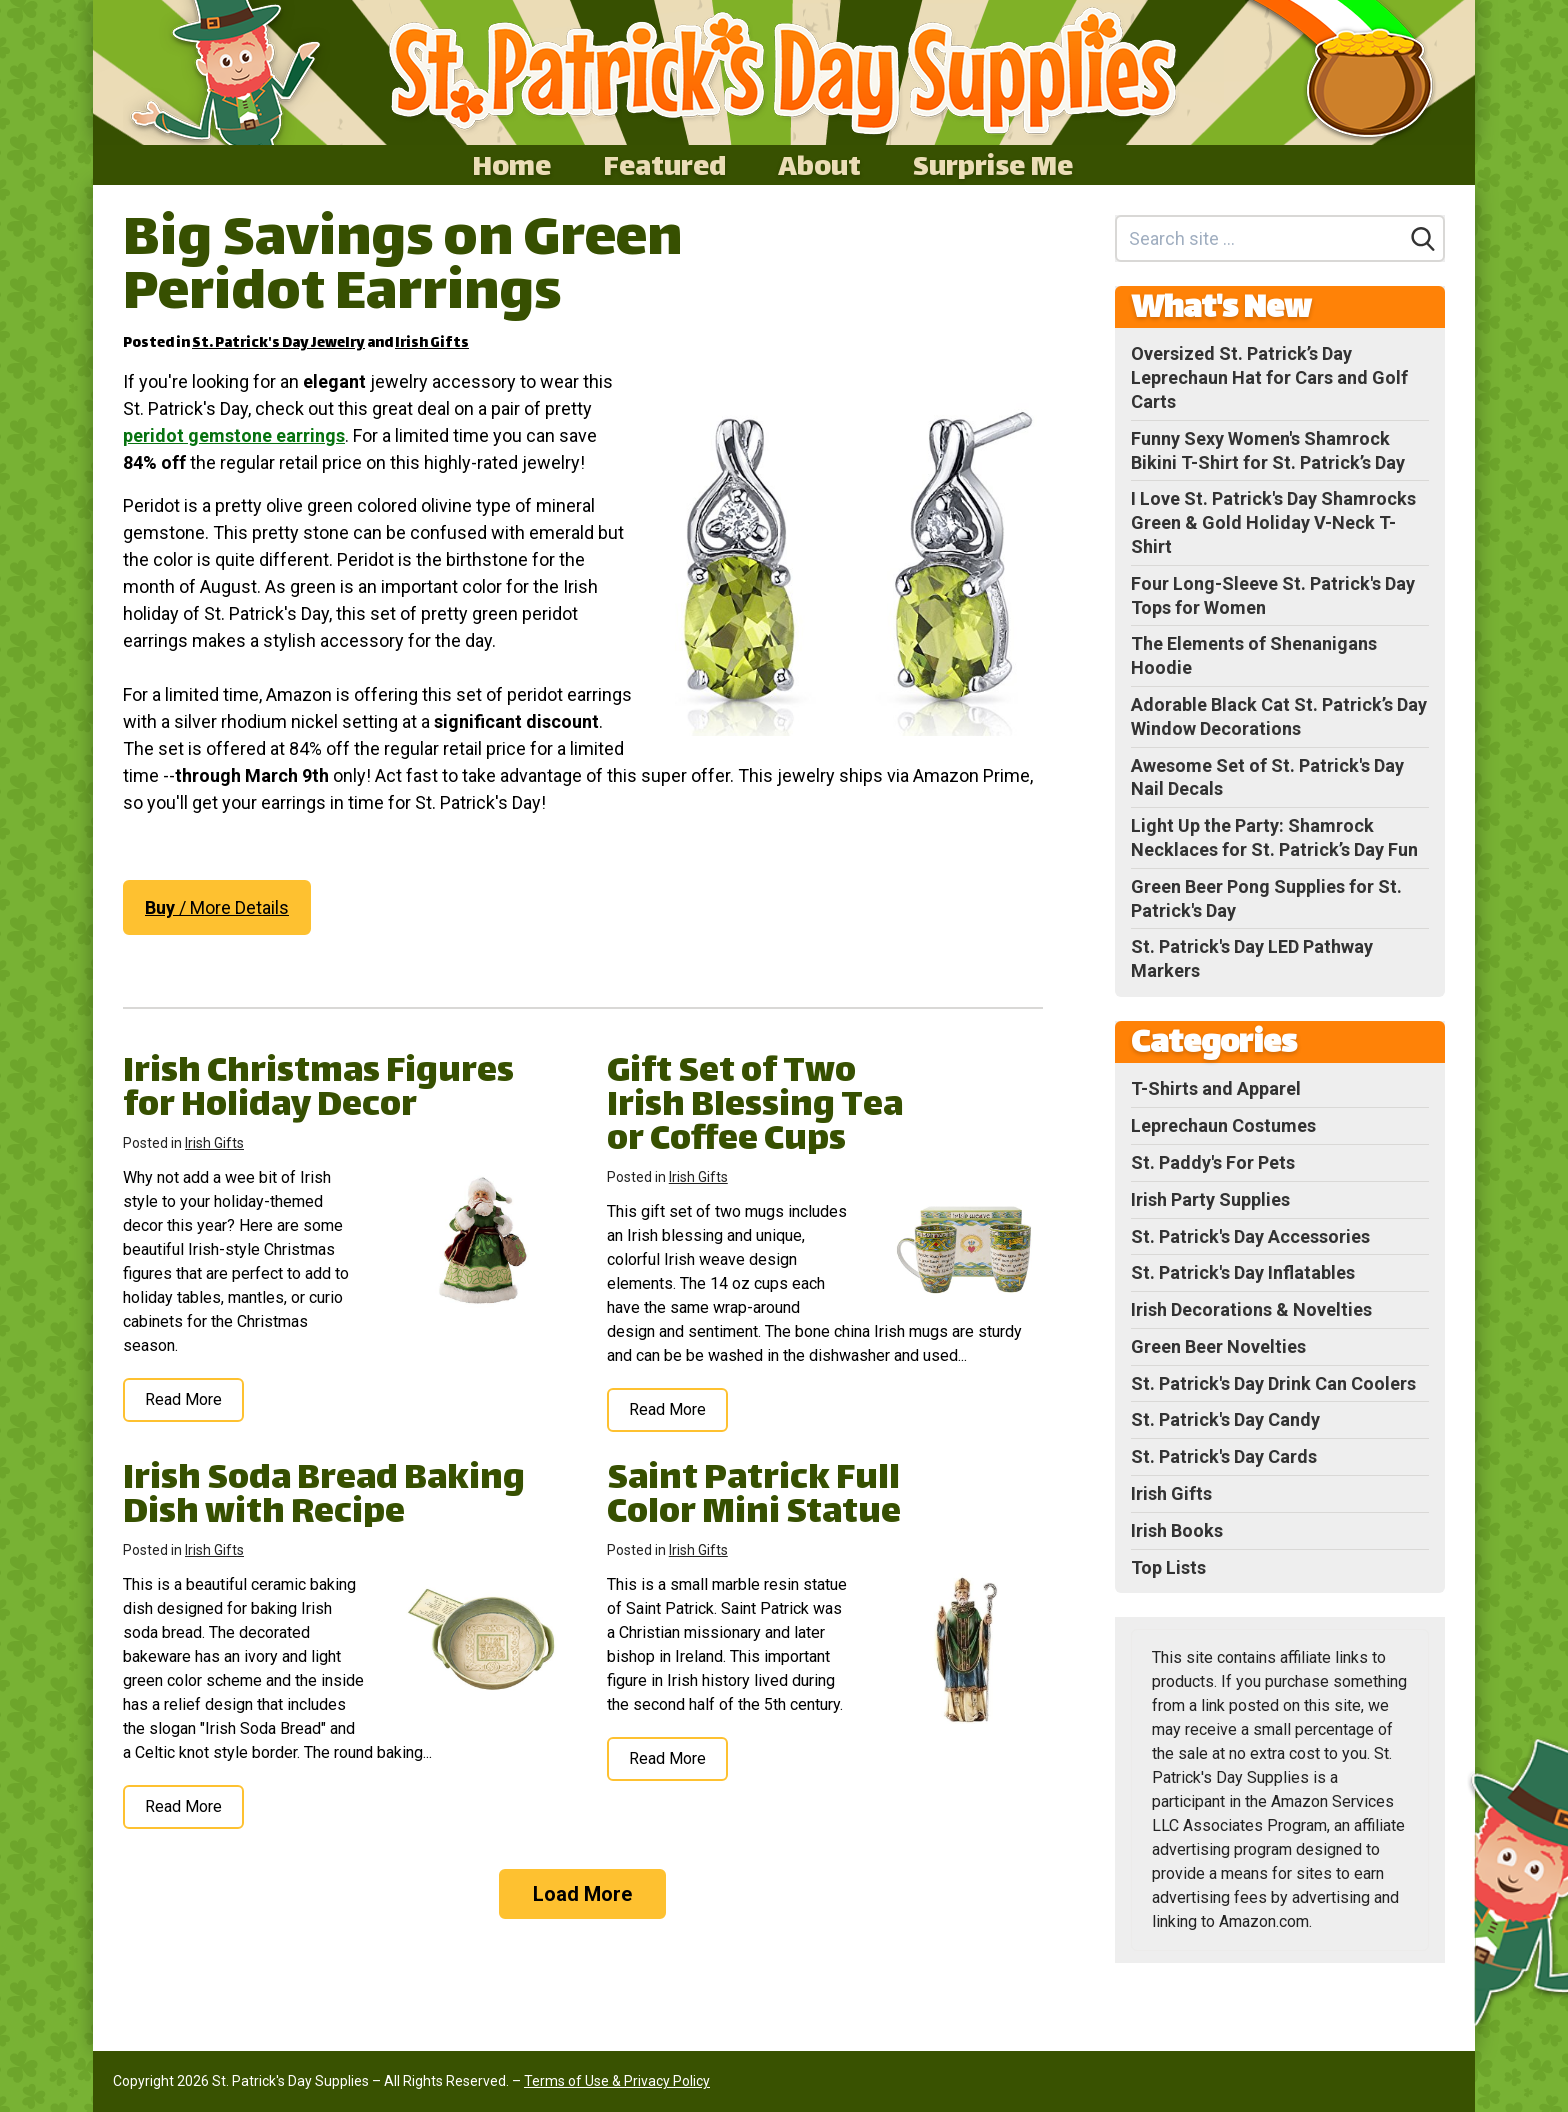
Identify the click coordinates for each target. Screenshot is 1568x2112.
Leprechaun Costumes (1223, 1125)
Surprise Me (993, 165)
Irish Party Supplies (1210, 1199)
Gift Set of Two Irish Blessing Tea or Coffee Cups (755, 1107)
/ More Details (217, 907)
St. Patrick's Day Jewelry (278, 343)
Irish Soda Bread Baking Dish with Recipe (324, 1497)
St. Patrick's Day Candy (1225, 1419)
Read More (183, 1399)
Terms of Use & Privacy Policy (617, 2081)
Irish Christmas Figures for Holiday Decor (318, 1090)
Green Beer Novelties (1218, 1346)
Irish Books (1177, 1530)
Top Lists (1168, 1567)
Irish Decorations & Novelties (1251, 1309)
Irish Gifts (432, 343)
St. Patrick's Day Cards (1224, 1456)
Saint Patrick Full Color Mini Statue (754, 1497)
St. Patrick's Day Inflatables (1243, 1272)
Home (511, 165)
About (819, 165)
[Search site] (1260, 238)
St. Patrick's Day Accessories (1250, 1236)
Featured (664, 165)
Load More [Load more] (582, 1894)
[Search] (1423, 239)
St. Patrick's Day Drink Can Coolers (1273, 1383)
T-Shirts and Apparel (1216, 1088)
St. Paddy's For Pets (1213, 1162)
